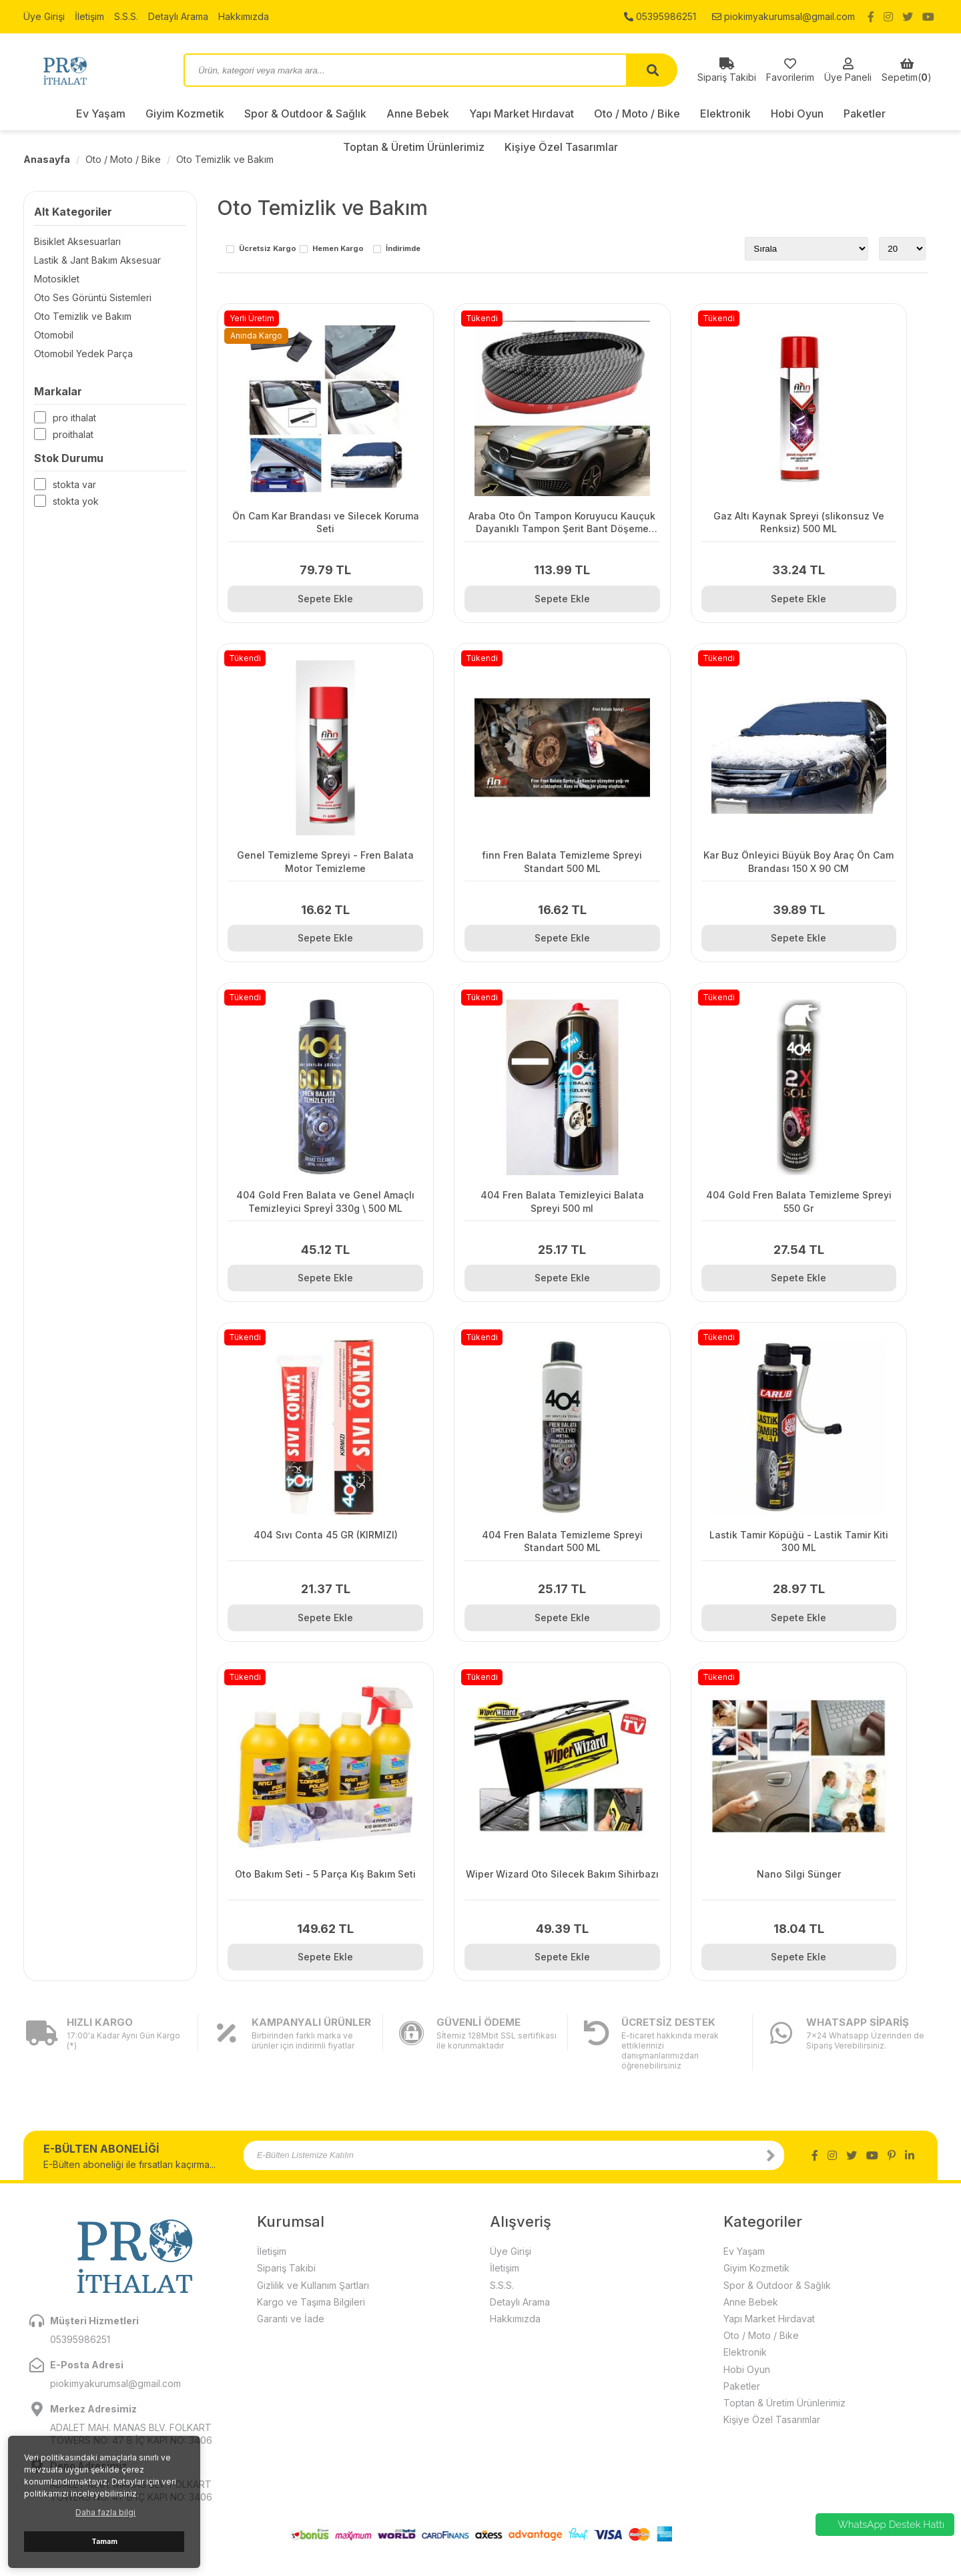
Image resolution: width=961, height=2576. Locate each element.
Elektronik (725, 113)
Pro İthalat (74, 417)
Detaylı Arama (178, 16)
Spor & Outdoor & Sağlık (305, 113)
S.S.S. (126, 16)
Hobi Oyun (797, 113)
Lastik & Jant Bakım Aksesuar (97, 260)
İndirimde (403, 249)
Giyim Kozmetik (184, 113)
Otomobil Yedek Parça (83, 353)
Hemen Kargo (338, 249)
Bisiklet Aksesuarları (77, 241)
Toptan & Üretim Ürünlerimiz (784, 2402)
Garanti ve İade (290, 2318)
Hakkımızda (243, 16)
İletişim (89, 16)
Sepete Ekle (325, 598)
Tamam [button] (104, 2541)
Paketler (865, 113)
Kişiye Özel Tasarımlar (771, 2419)
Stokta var (74, 484)
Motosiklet (56, 278)
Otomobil (53, 335)
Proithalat (73, 434)
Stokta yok (76, 501)
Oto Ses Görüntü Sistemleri (92, 297)
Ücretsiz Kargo (267, 249)
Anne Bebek (417, 113)
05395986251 (660, 16)
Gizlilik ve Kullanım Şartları (313, 2285)
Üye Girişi (44, 16)
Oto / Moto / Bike (637, 113)
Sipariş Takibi (286, 2268)
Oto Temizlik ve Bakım (225, 159)
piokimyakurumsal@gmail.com (783, 16)
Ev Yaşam (100, 113)
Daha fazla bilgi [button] (105, 2512)
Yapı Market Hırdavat (521, 113)
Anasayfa (46, 159)
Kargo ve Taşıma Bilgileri (311, 2302)
